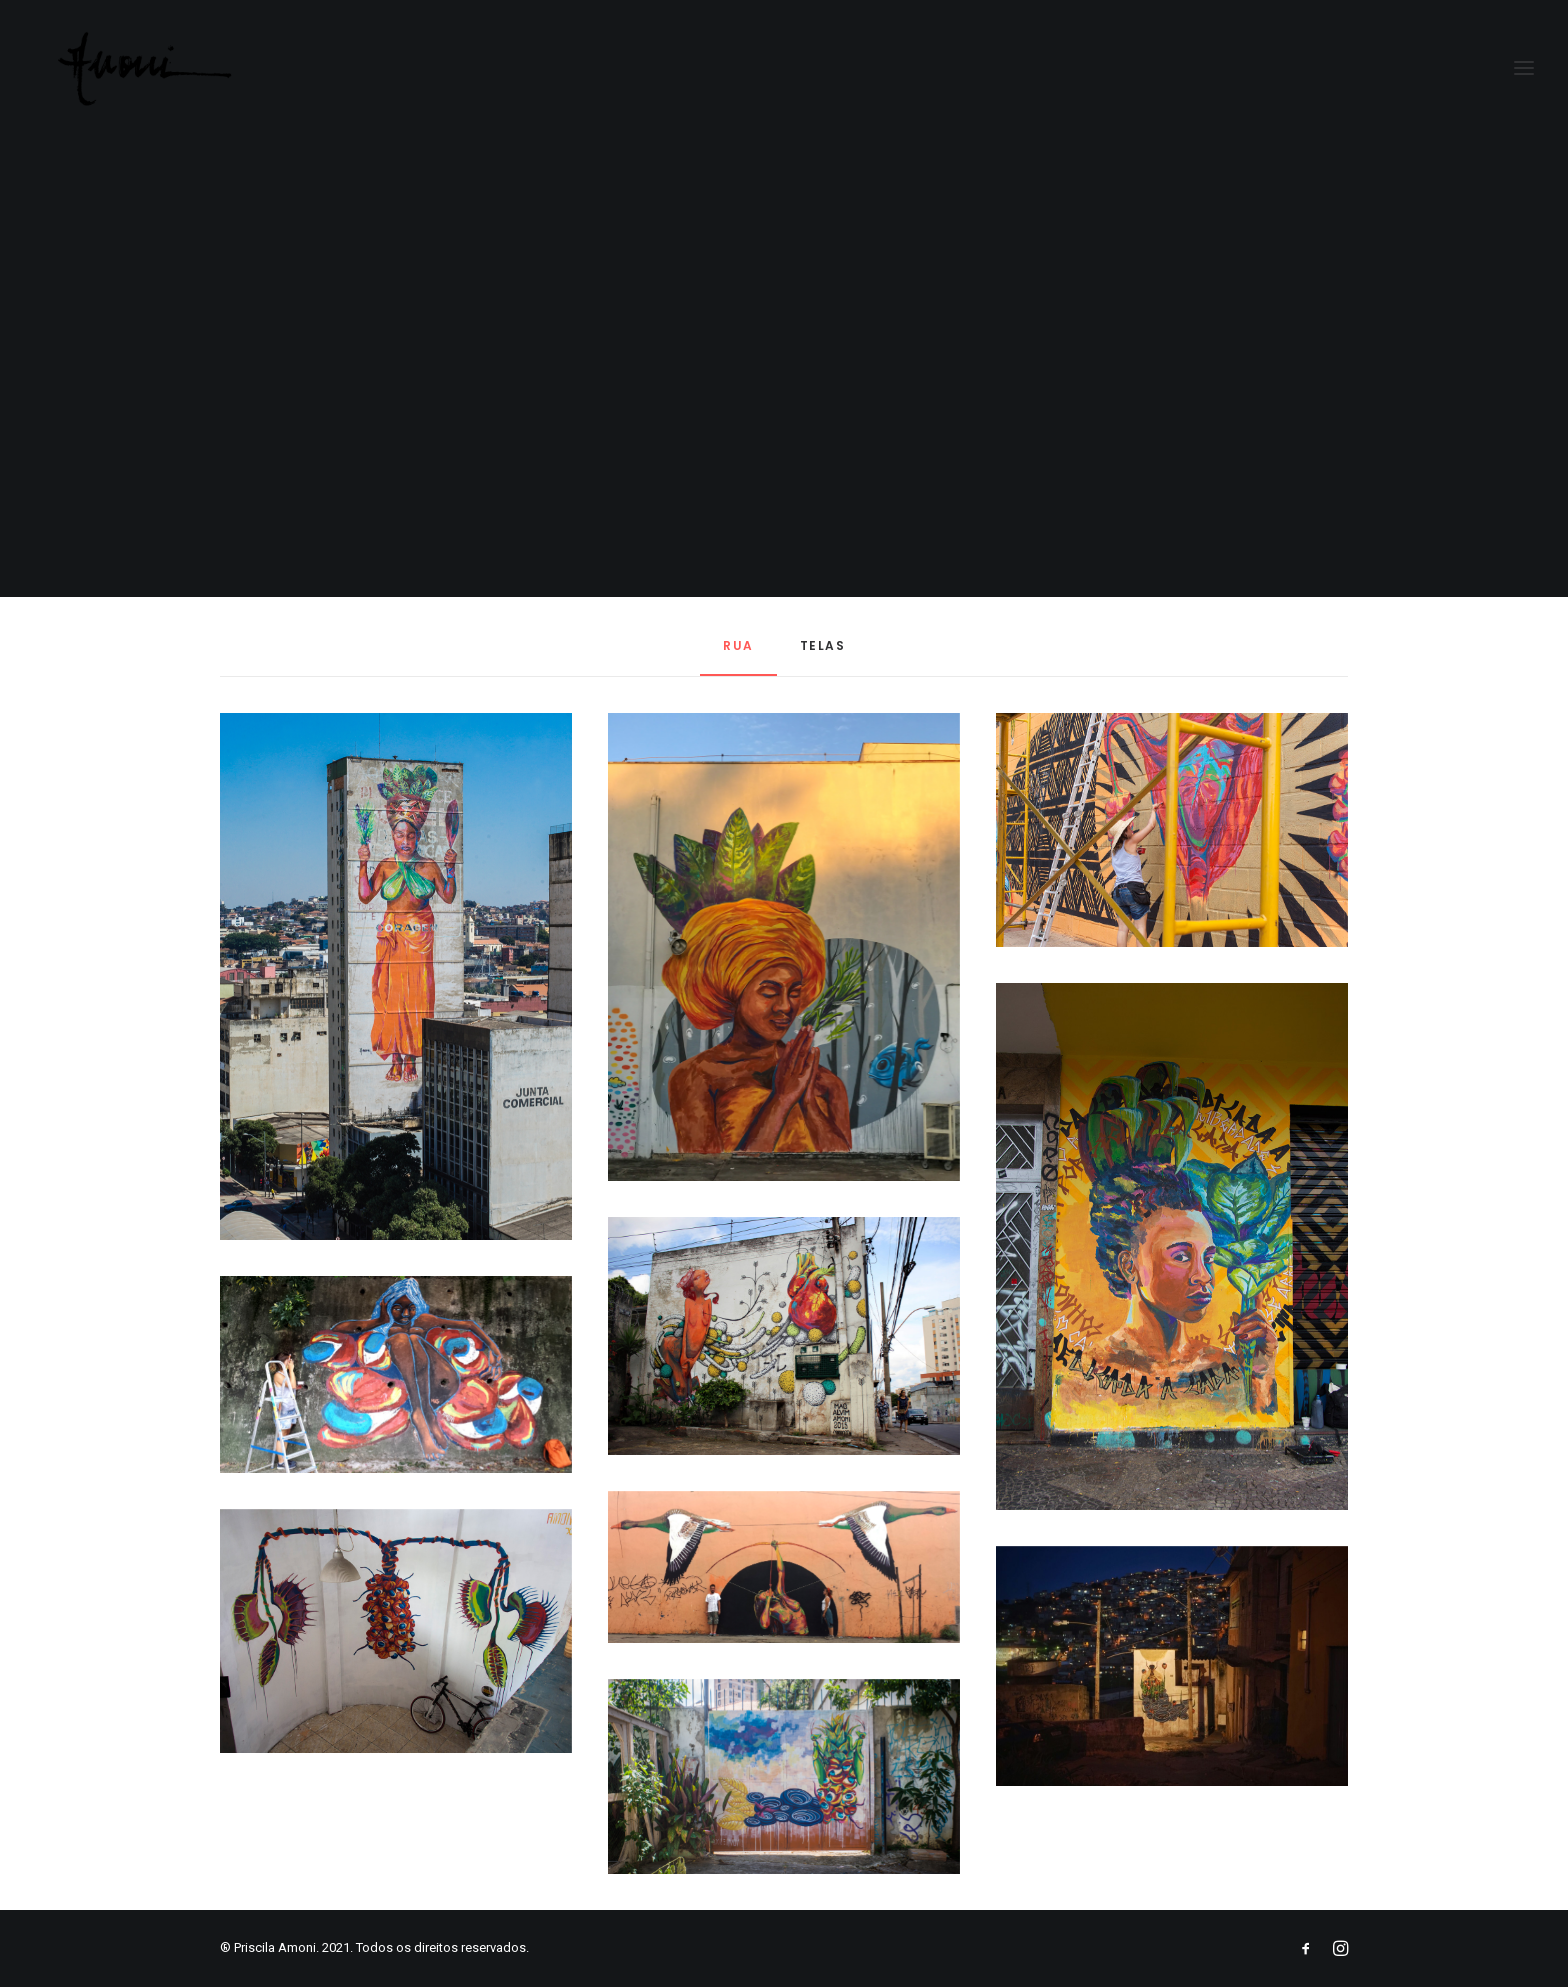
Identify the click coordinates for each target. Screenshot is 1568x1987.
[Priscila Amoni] (126, 69)
